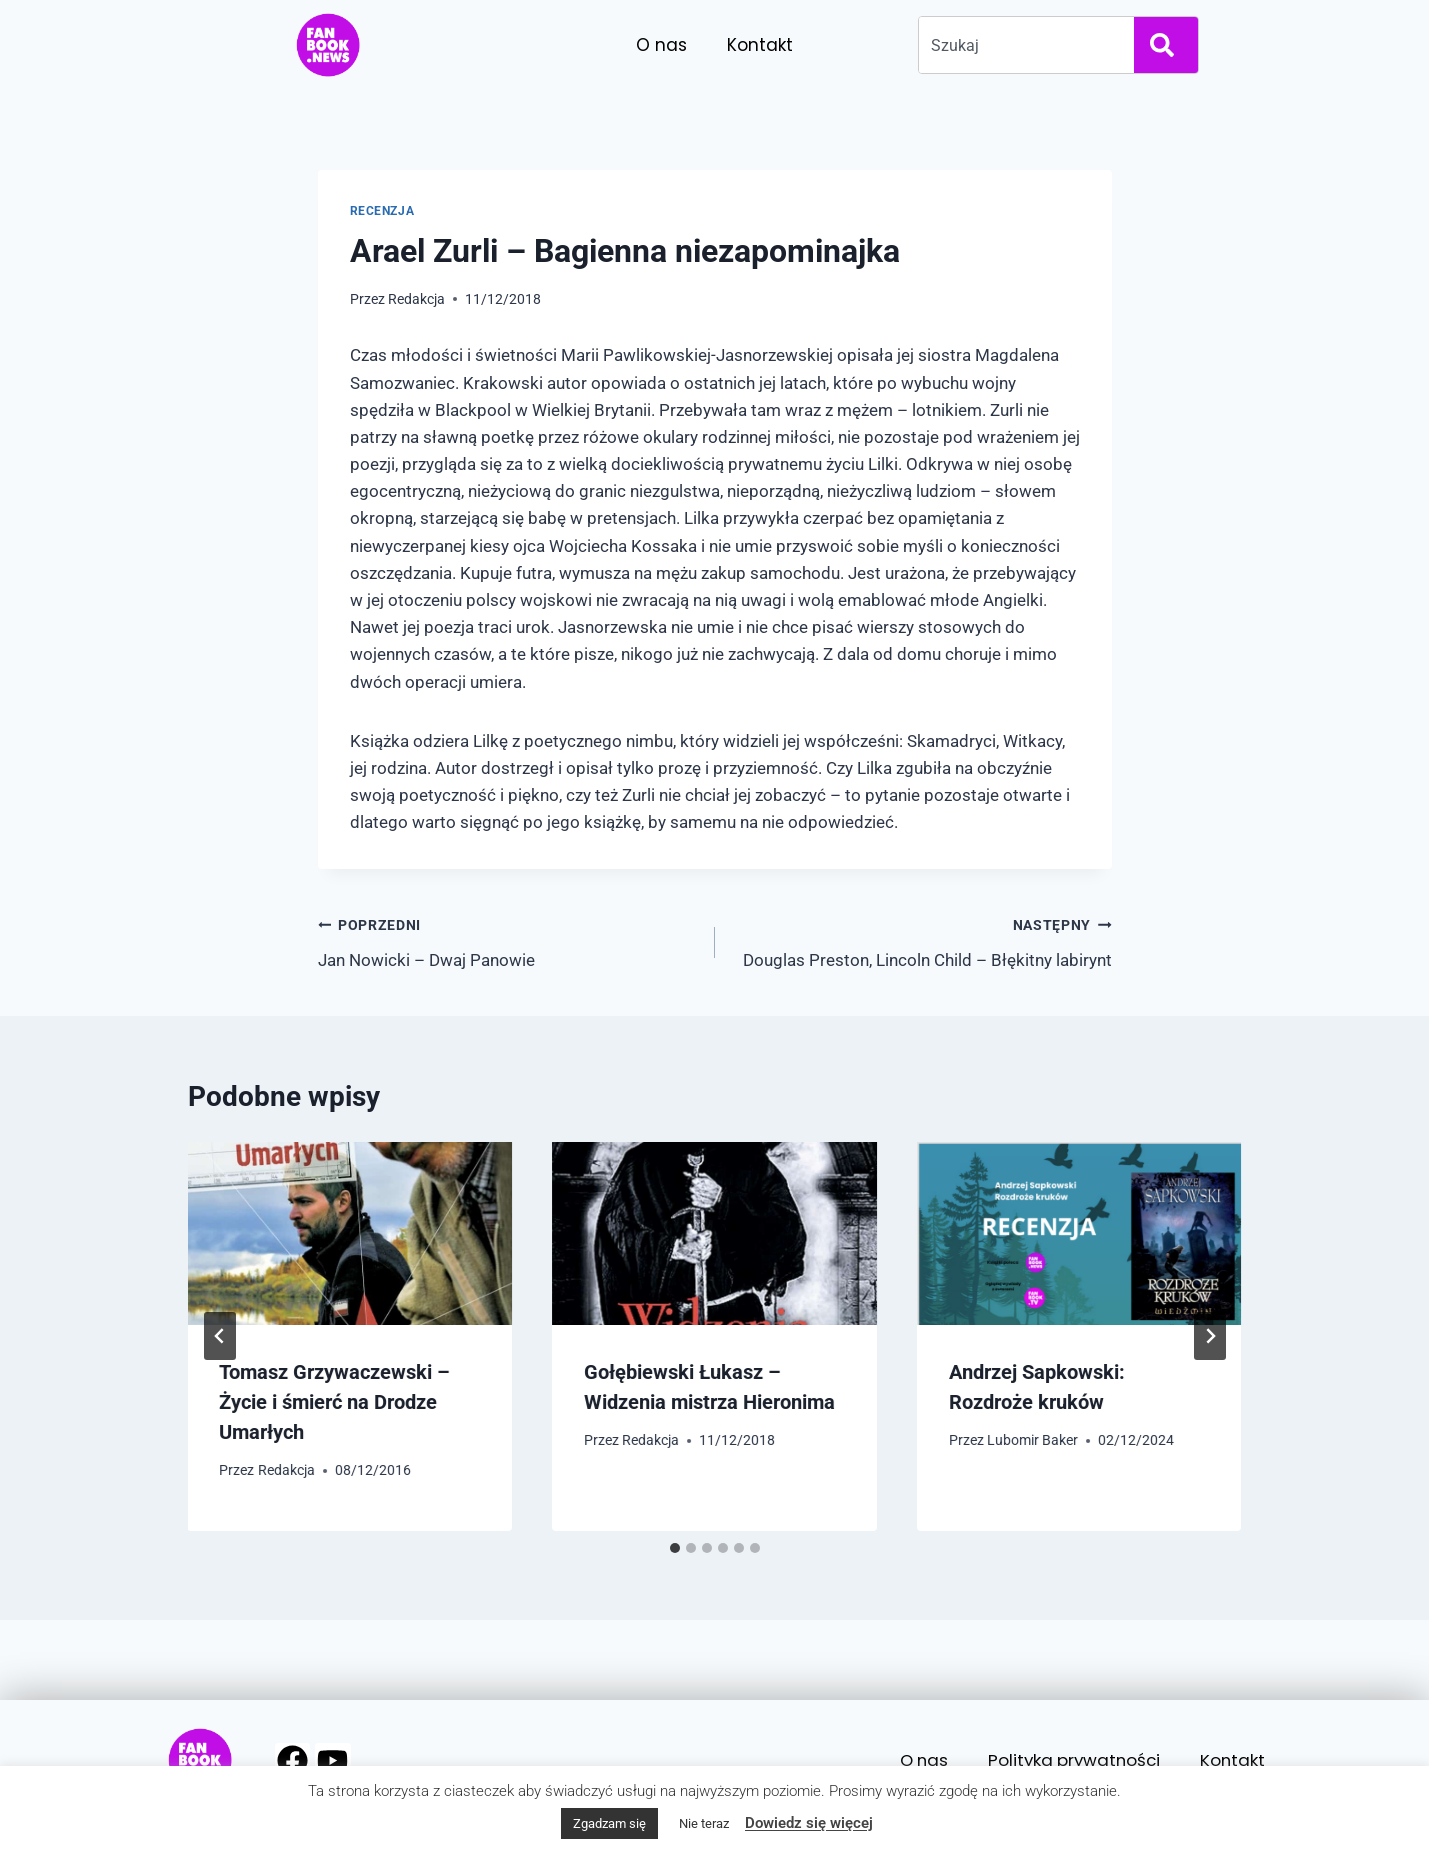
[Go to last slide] (220, 1336)
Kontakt (760, 45)
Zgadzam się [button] (609, 1823)
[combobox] (1022, 45)
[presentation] (350, 1233)
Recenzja (382, 211)
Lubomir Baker (1032, 1440)
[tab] (675, 1548)
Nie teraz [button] (704, 1823)
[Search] (1166, 45)
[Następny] (1210, 1336)
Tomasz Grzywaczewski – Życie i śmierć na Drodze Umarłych (335, 1402)
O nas (661, 45)
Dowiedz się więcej (809, 1823)
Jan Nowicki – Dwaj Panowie (508, 940)
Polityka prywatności (1070, 1760)
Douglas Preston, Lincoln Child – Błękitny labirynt (922, 940)
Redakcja (416, 299)
